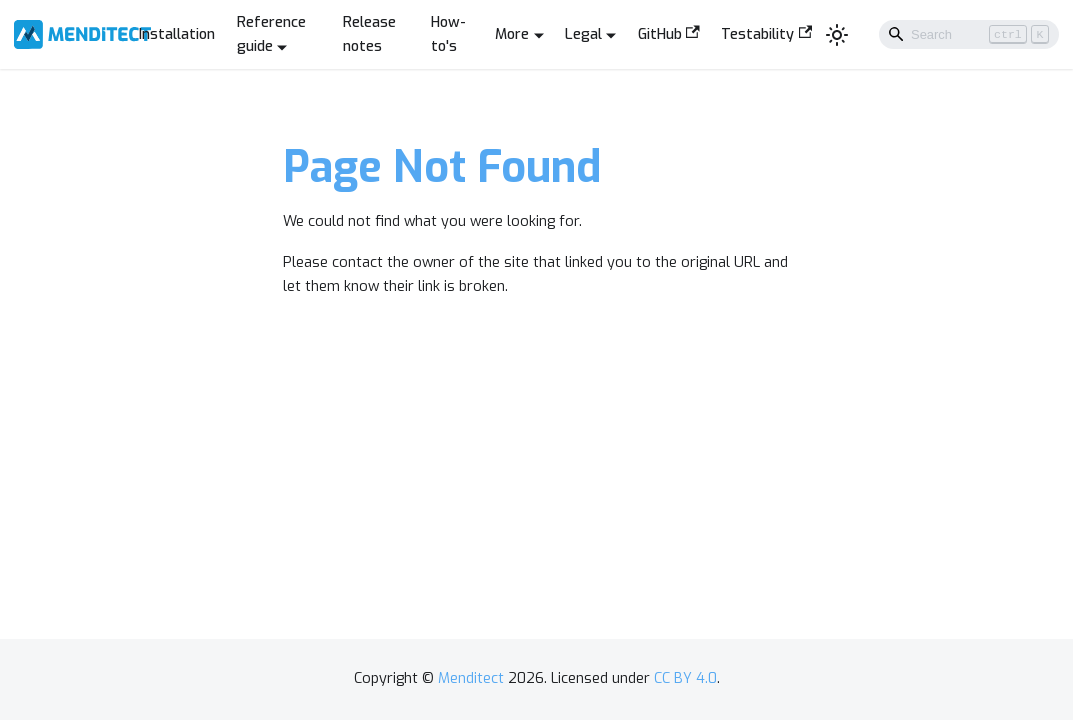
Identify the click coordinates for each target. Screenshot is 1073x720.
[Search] (969, 34)
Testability (766, 34)
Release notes (369, 34)
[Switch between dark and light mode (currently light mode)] (837, 34)
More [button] (512, 34)
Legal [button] (583, 34)
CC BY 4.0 (685, 678)
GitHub (669, 34)
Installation (177, 34)
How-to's (448, 34)
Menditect (471, 678)
